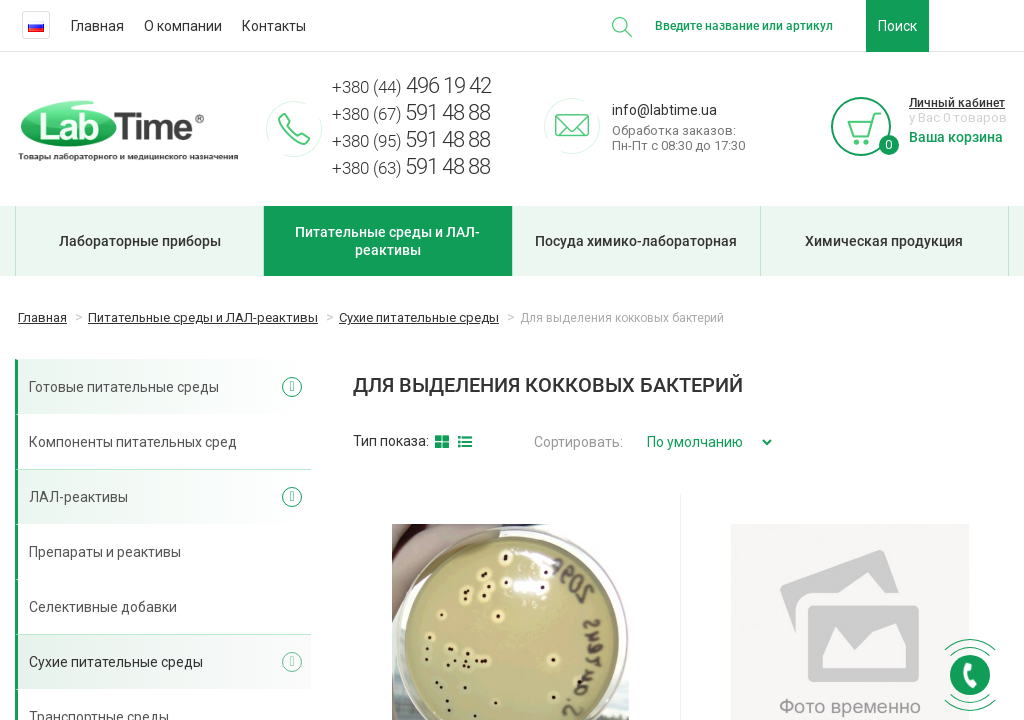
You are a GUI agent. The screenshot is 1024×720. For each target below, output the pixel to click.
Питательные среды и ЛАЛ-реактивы (387, 241)
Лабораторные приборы (140, 241)
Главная (97, 26)
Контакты (274, 26)
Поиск (897, 26)
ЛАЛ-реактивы (78, 497)
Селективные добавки (103, 607)
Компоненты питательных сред (133, 442)
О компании (183, 26)
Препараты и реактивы (105, 552)
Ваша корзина (956, 137)
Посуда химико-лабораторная (636, 241)
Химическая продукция (884, 241)
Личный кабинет (957, 103)
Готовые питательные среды (124, 387)
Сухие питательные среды (116, 662)
